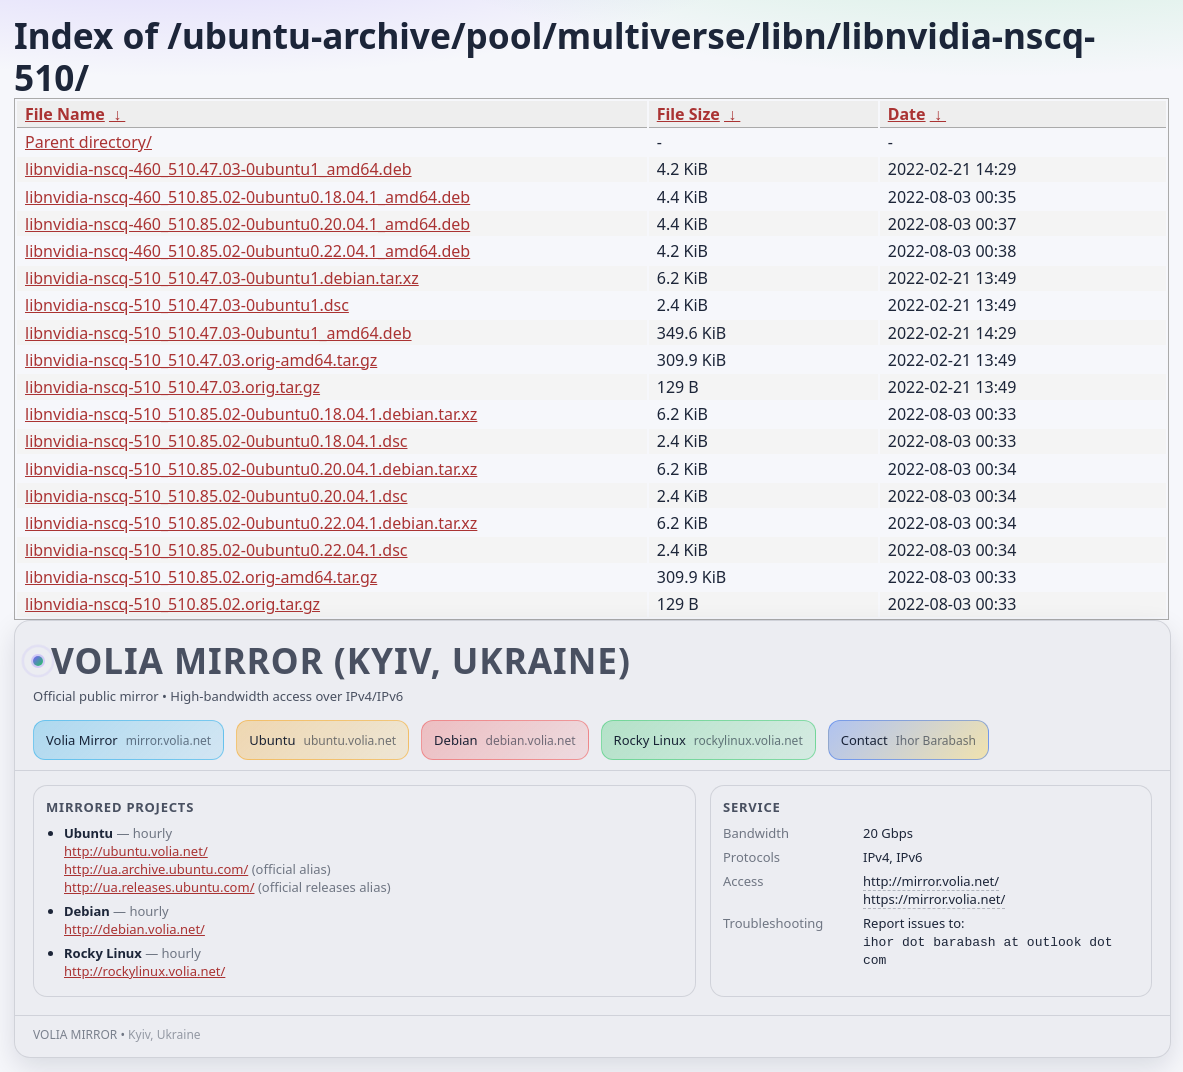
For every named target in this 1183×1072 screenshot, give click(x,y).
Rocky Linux (708, 740)
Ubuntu (322, 740)
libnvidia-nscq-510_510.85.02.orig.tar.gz (172, 604)
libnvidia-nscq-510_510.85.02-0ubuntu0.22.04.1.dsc (216, 550)
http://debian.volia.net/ (134, 929)
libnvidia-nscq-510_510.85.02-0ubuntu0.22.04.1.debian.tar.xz (251, 523)
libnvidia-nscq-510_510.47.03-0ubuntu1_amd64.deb (218, 333)
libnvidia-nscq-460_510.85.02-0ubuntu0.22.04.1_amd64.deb (247, 251)
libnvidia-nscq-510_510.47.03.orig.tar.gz (172, 387)
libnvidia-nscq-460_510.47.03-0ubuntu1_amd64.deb (218, 169)
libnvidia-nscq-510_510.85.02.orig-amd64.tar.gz (201, 577)
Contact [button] (908, 740)
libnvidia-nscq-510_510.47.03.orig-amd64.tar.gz (201, 360)
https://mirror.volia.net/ (934, 899)
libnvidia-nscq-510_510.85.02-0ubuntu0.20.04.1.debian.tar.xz (251, 469)
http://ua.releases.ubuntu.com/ (159, 887)
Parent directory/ (88, 142)
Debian (505, 740)
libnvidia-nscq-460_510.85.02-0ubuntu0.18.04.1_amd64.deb (247, 197)
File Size (688, 114)
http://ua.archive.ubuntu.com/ (156, 869)
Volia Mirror (128, 740)
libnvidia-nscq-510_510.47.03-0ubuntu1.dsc (187, 305)
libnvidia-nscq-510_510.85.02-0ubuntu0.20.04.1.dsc (216, 496)
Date (907, 114)
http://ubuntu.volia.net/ (136, 851)
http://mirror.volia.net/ (931, 881)
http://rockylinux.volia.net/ (144, 971)
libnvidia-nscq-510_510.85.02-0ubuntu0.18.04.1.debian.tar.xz (251, 414)
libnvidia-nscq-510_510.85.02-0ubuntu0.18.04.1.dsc (216, 441)
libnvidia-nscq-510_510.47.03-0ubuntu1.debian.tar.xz (222, 278)
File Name (65, 114)
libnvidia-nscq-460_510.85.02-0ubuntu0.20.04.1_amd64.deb (247, 224)
